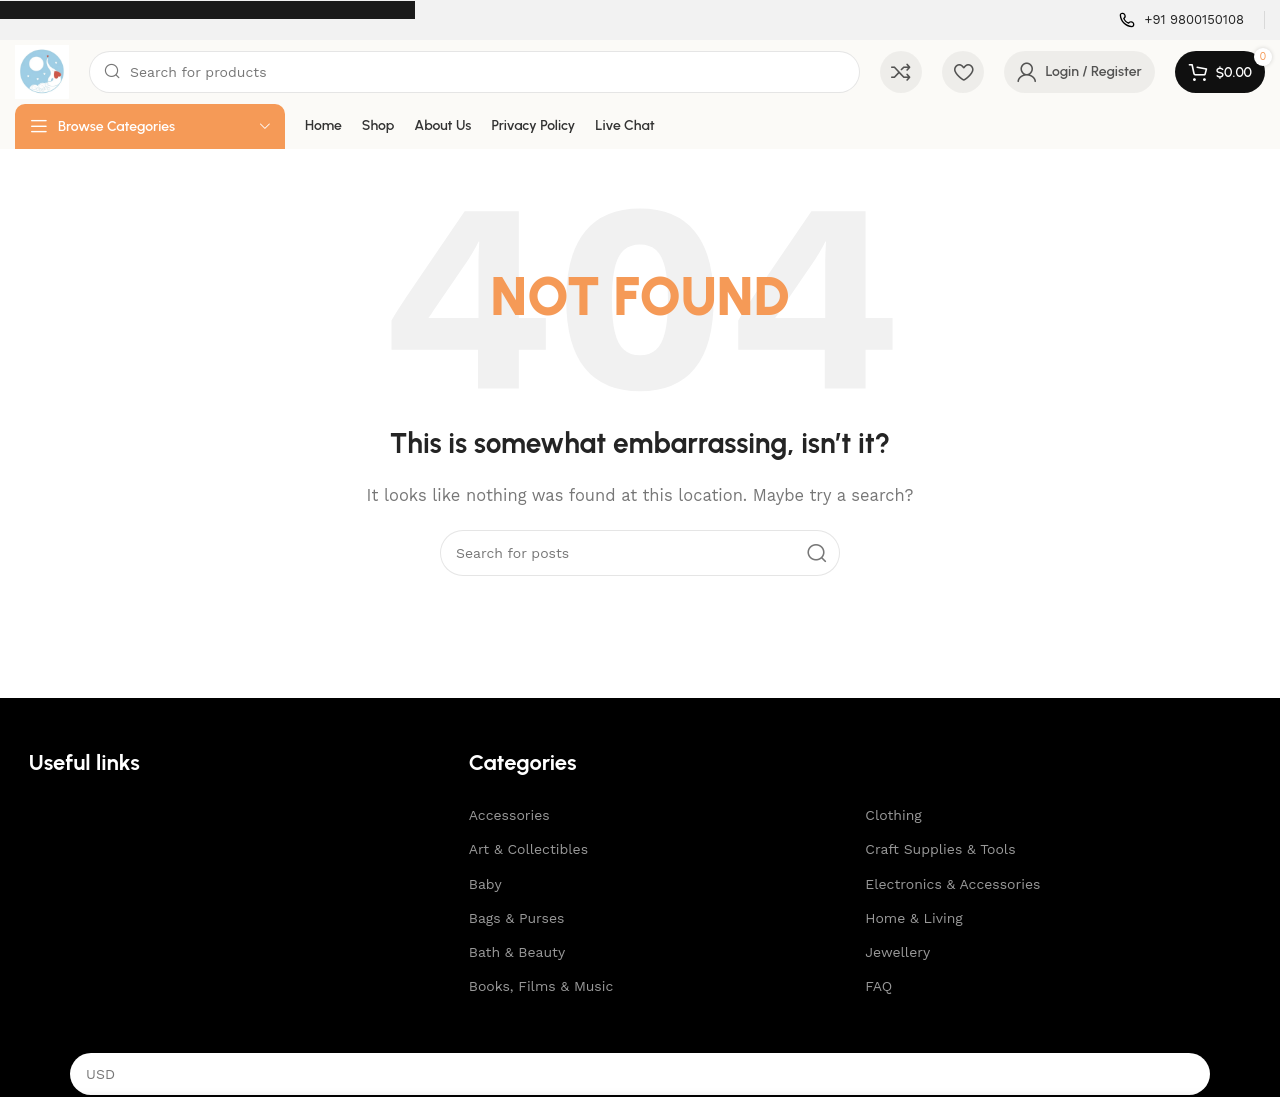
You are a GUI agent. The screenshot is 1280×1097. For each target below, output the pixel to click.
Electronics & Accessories (952, 884)
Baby (485, 884)
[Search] (474, 72)
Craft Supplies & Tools (940, 849)
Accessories (509, 815)
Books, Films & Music (541, 986)
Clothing (893, 815)
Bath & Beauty (517, 952)
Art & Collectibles (528, 849)
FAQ (878, 986)
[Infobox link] (1181, 20)
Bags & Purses (517, 918)
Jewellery (897, 952)
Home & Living (913, 918)
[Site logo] (42, 71)
